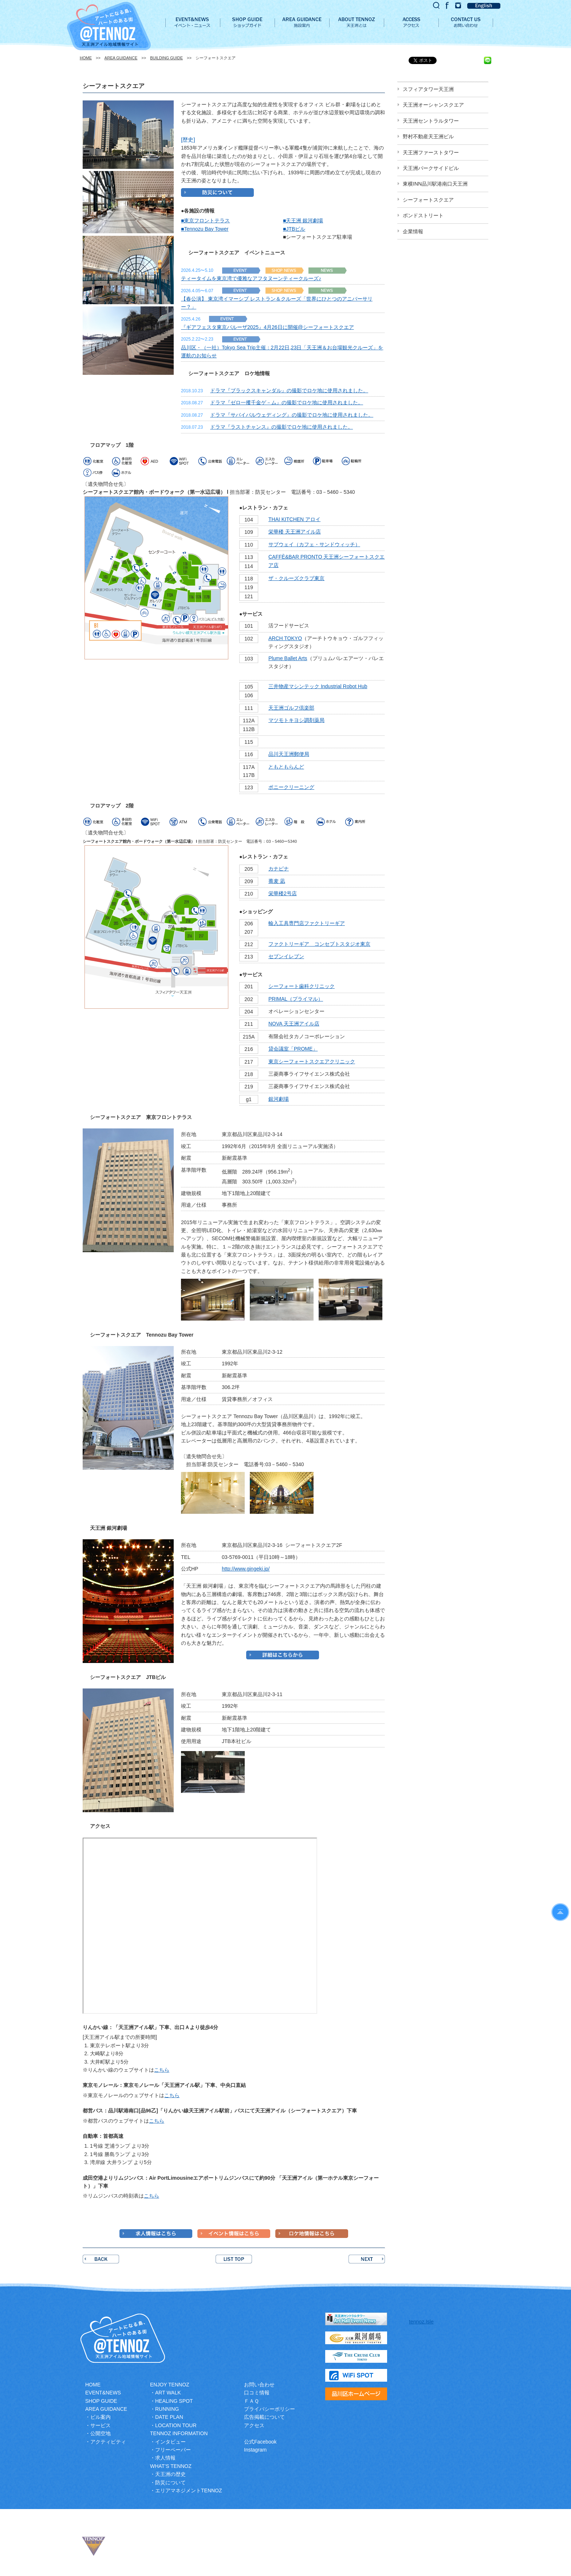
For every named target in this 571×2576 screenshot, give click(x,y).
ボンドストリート (423, 215)
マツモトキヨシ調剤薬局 (296, 720)
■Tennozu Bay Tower (204, 229)
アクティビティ (108, 2442)
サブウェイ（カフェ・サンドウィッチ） (314, 544)
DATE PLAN (169, 2417)
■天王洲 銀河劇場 (303, 220)
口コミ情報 (256, 2393)
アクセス (254, 2425)
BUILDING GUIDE (166, 58)
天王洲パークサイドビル (431, 168)
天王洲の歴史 (170, 2474)
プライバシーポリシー (269, 2409)
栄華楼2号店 (282, 893)
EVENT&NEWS (103, 2393)
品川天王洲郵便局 (288, 754)
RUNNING (167, 2409)
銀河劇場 (278, 1099)
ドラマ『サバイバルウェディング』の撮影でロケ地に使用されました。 (291, 415)
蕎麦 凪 (276, 881)
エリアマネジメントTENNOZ (188, 2490)
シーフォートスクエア (428, 200)
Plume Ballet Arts (287, 658)
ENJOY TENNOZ (169, 2385)
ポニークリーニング (291, 787)
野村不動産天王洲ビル (428, 136)
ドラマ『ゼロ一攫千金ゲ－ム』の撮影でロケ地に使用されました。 (286, 402)
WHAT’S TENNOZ (171, 2466)
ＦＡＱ (251, 2401)
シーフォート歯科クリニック (301, 986)
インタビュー (170, 2442)
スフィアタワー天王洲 (428, 89)
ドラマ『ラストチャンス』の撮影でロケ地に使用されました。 (281, 427)
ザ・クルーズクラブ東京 (296, 578)
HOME (86, 58)
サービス (100, 2425)
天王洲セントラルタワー (431, 121)
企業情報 (413, 231)
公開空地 (100, 2433)
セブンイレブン (286, 956)
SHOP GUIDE (101, 2401)
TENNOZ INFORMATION (179, 2433)
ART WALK (168, 2393)
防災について (170, 2482)
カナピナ (278, 869)
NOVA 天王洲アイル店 (293, 1024)
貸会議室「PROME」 (293, 1049)
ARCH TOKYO (285, 638)
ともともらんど (286, 767)
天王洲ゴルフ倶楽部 (291, 708)
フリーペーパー (173, 2450)
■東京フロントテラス (205, 220)
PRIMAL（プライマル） (295, 999)
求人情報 (165, 2458)
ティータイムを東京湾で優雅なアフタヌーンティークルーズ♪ (251, 278)
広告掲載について (264, 2417)
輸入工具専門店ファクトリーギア (306, 923)
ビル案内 (100, 2417)
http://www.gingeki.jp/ (246, 1569)
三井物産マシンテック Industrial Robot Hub (317, 686)
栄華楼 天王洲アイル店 (294, 532)
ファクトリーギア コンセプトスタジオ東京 (319, 944)
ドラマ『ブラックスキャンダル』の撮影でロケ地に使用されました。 (289, 390)
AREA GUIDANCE (121, 58)
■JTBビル (294, 229)
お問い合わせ (259, 2385)
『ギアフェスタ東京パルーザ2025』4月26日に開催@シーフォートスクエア (267, 327)
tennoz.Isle (421, 2322)
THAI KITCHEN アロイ (294, 519)
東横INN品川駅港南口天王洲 (435, 184)
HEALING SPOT (174, 2401)
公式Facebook (260, 2442)
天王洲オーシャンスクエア (433, 105)
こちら (161, 2070)
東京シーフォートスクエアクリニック (311, 1061)
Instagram (255, 2450)
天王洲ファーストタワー (431, 152)
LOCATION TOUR (176, 2425)
